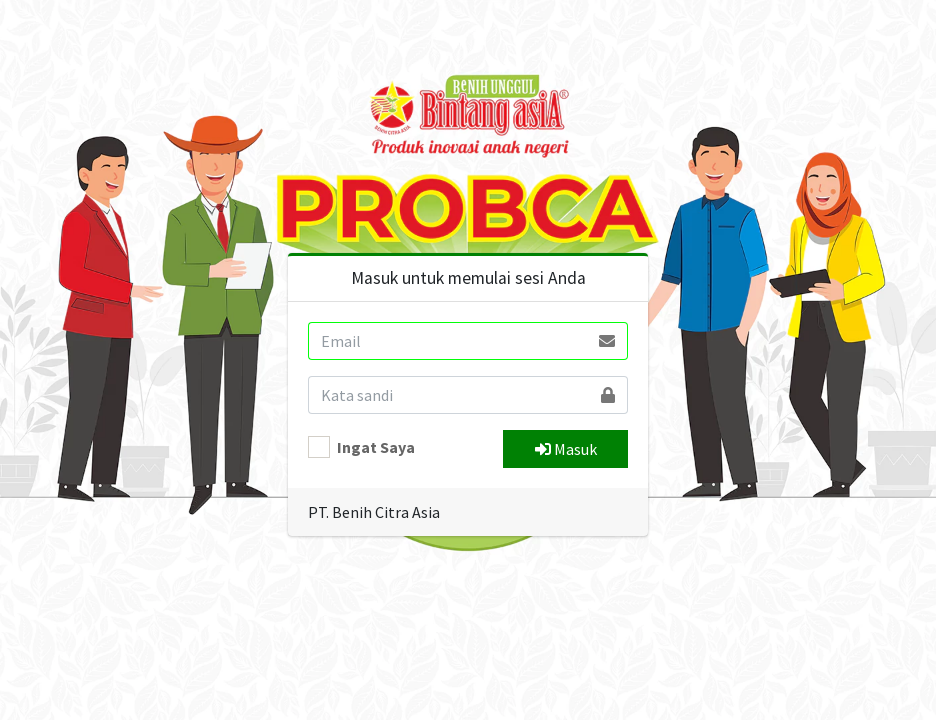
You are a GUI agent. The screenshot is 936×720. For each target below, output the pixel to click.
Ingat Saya (376, 447)
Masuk (566, 449)
